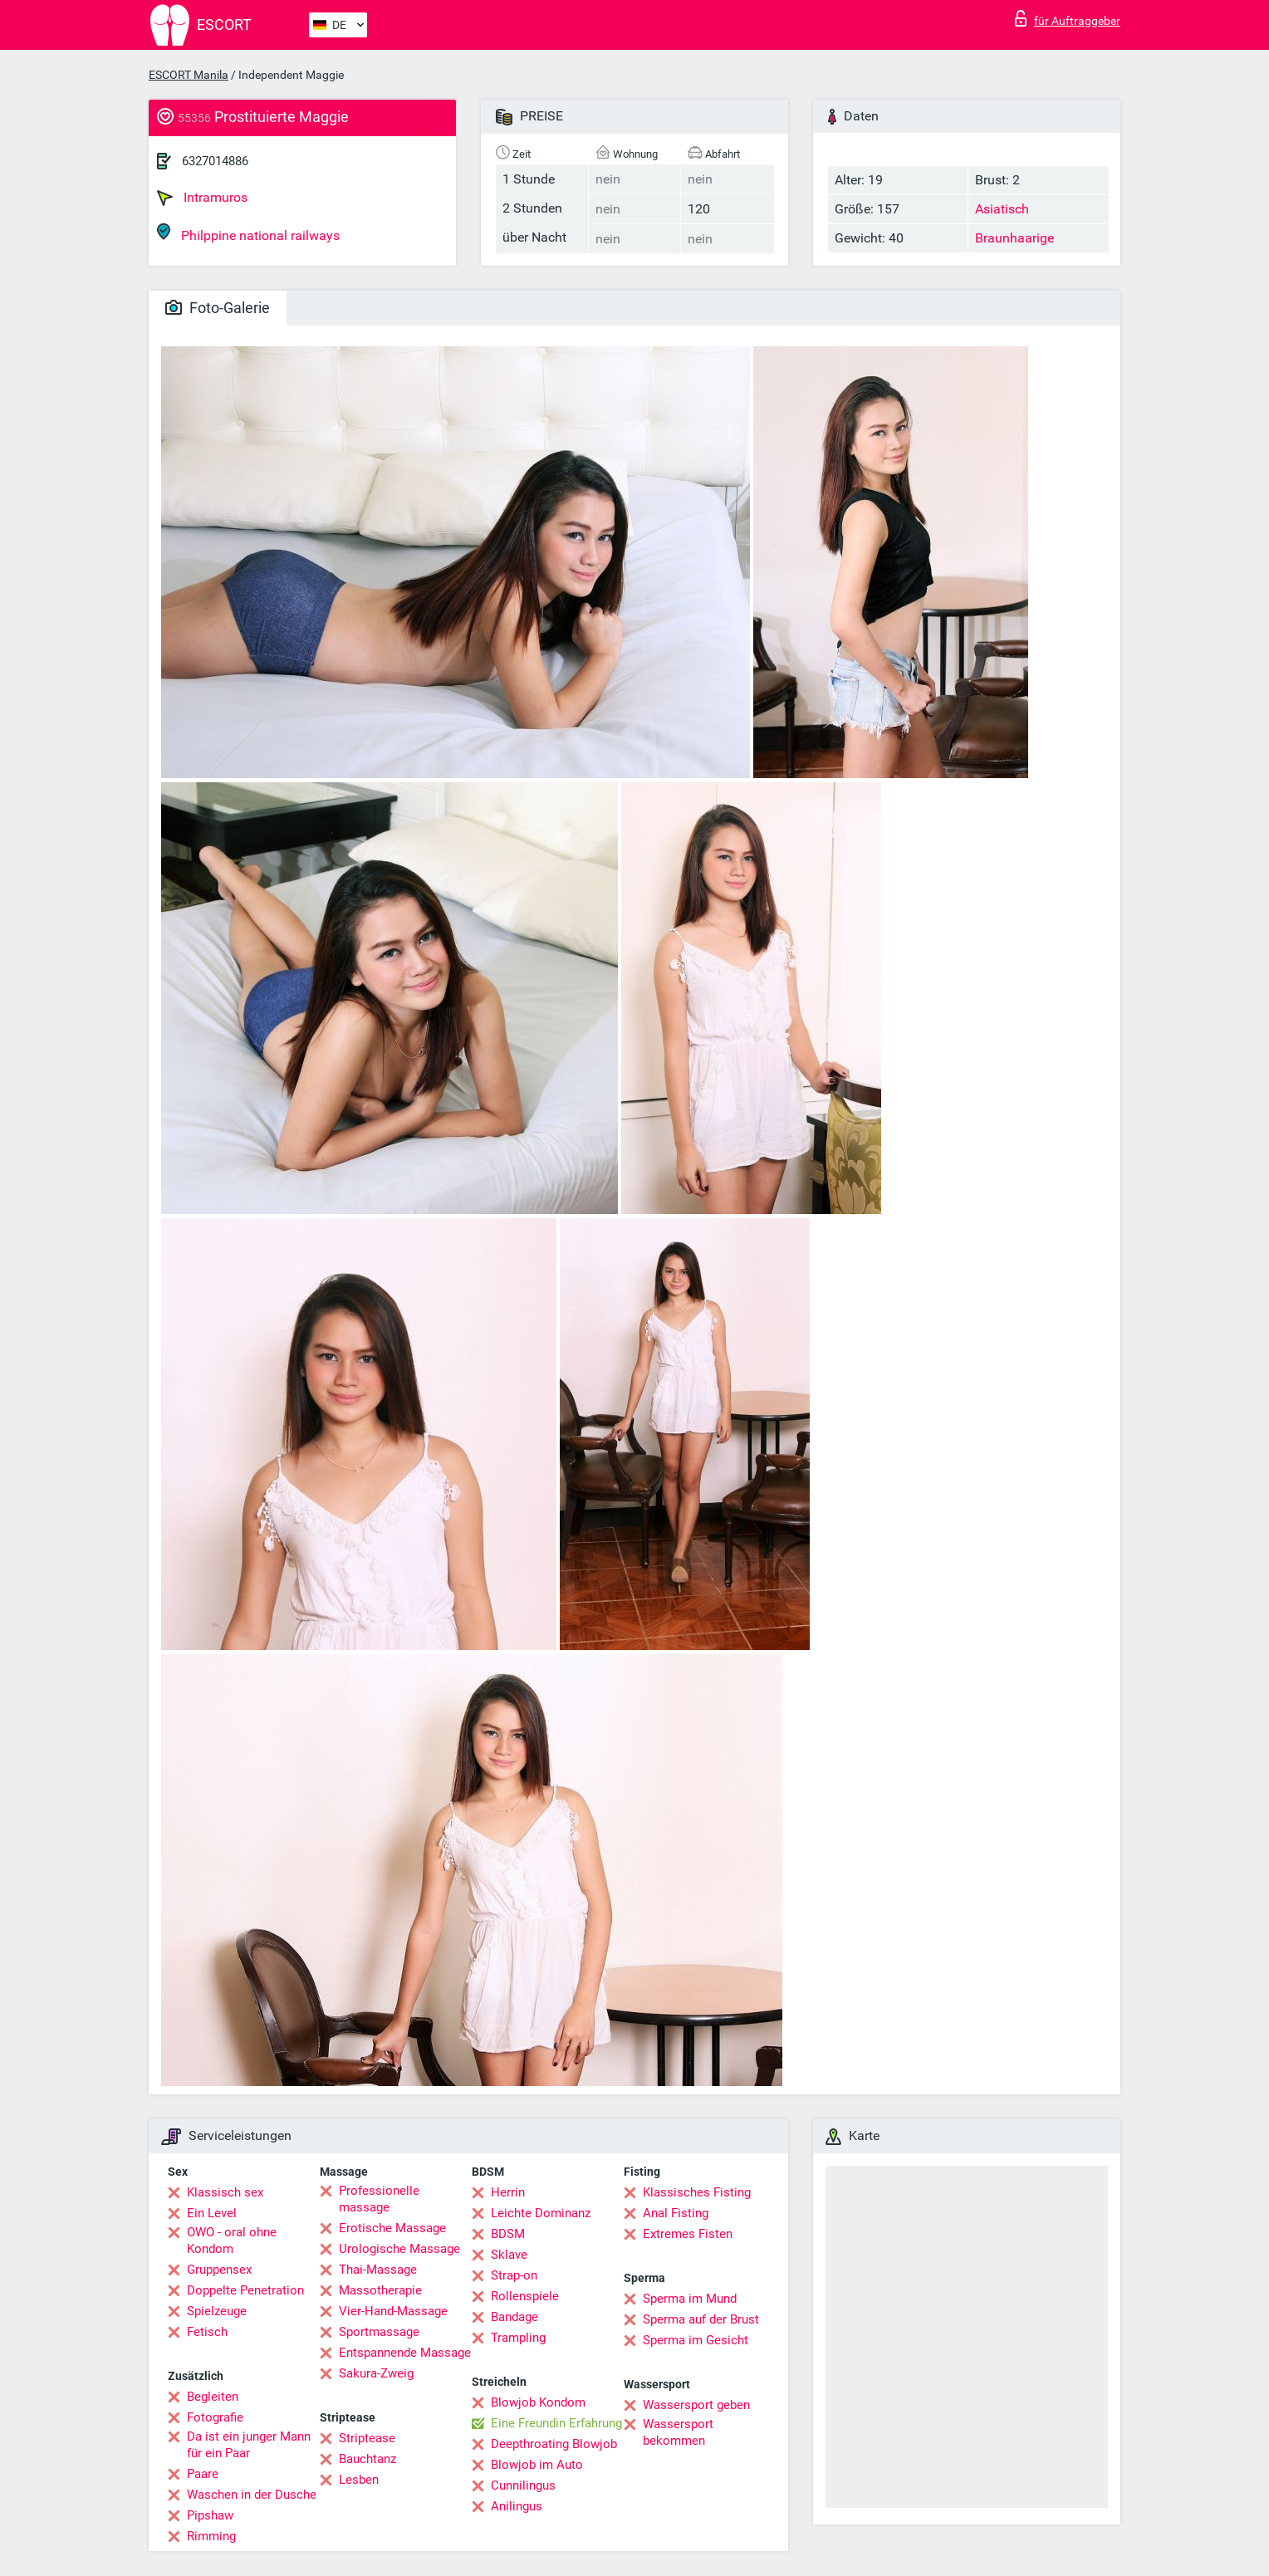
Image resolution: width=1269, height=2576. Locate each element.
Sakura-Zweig (376, 2373)
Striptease (367, 2438)
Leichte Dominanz (540, 2213)
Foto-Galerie (217, 307)
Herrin (508, 2192)
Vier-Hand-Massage (393, 2311)
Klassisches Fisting (697, 2192)
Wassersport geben (696, 2404)
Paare (202, 2473)
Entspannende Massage (405, 2352)
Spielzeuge (217, 2311)
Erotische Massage (392, 2228)
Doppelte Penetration (245, 2290)
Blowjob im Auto (537, 2464)
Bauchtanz (367, 2458)
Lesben (359, 2479)
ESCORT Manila (188, 74)
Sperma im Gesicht (695, 2340)
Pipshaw (210, 2515)
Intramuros (202, 197)
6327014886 (215, 161)
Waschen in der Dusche (251, 2494)
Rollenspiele (525, 2296)
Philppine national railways (248, 233)
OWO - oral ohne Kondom (232, 2240)
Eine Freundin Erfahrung (556, 2423)
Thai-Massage (378, 2269)
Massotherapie (380, 2290)
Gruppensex (219, 2269)
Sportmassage (379, 2331)
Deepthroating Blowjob (554, 2443)
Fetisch (207, 2331)
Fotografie (215, 2417)
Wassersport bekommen (678, 2432)
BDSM (508, 2233)
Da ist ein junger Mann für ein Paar (249, 2445)
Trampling (518, 2337)
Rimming (211, 2536)
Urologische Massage (399, 2248)
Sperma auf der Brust (701, 2319)
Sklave (509, 2254)
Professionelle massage (379, 2199)
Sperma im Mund (690, 2298)
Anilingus (516, 2506)
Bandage (514, 2316)
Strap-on (514, 2275)
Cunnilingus (523, 2485)
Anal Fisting (675, 2213)
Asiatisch (1002, 209)
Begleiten (212, 2396)
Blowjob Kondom (538, 2402)
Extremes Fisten (687, 2233)
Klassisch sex (225, 2192)
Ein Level (212, 2213)
